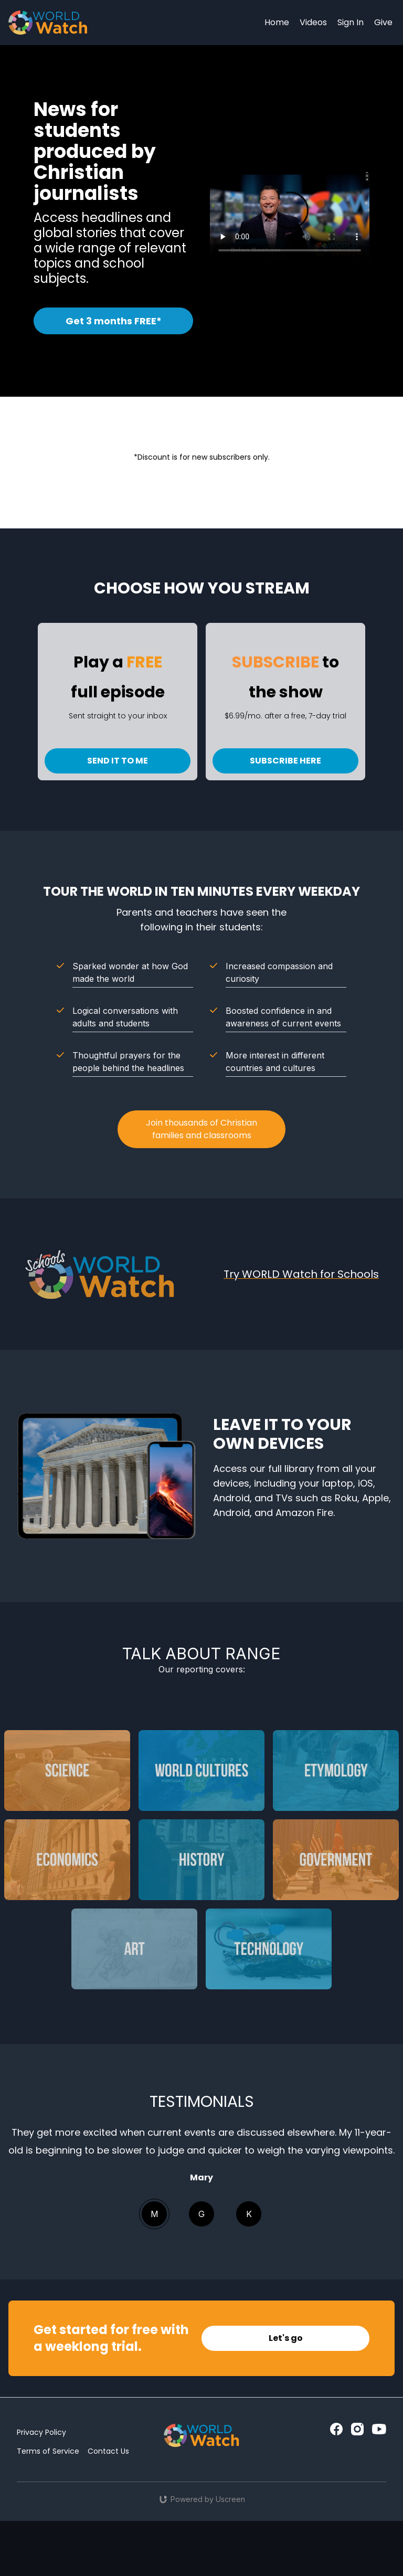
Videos (313, 22)
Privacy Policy (41, 2432)
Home (276, 22)
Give (383, 22)
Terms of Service (48, 2451)
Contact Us (108, 2451)
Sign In (350, 22)
